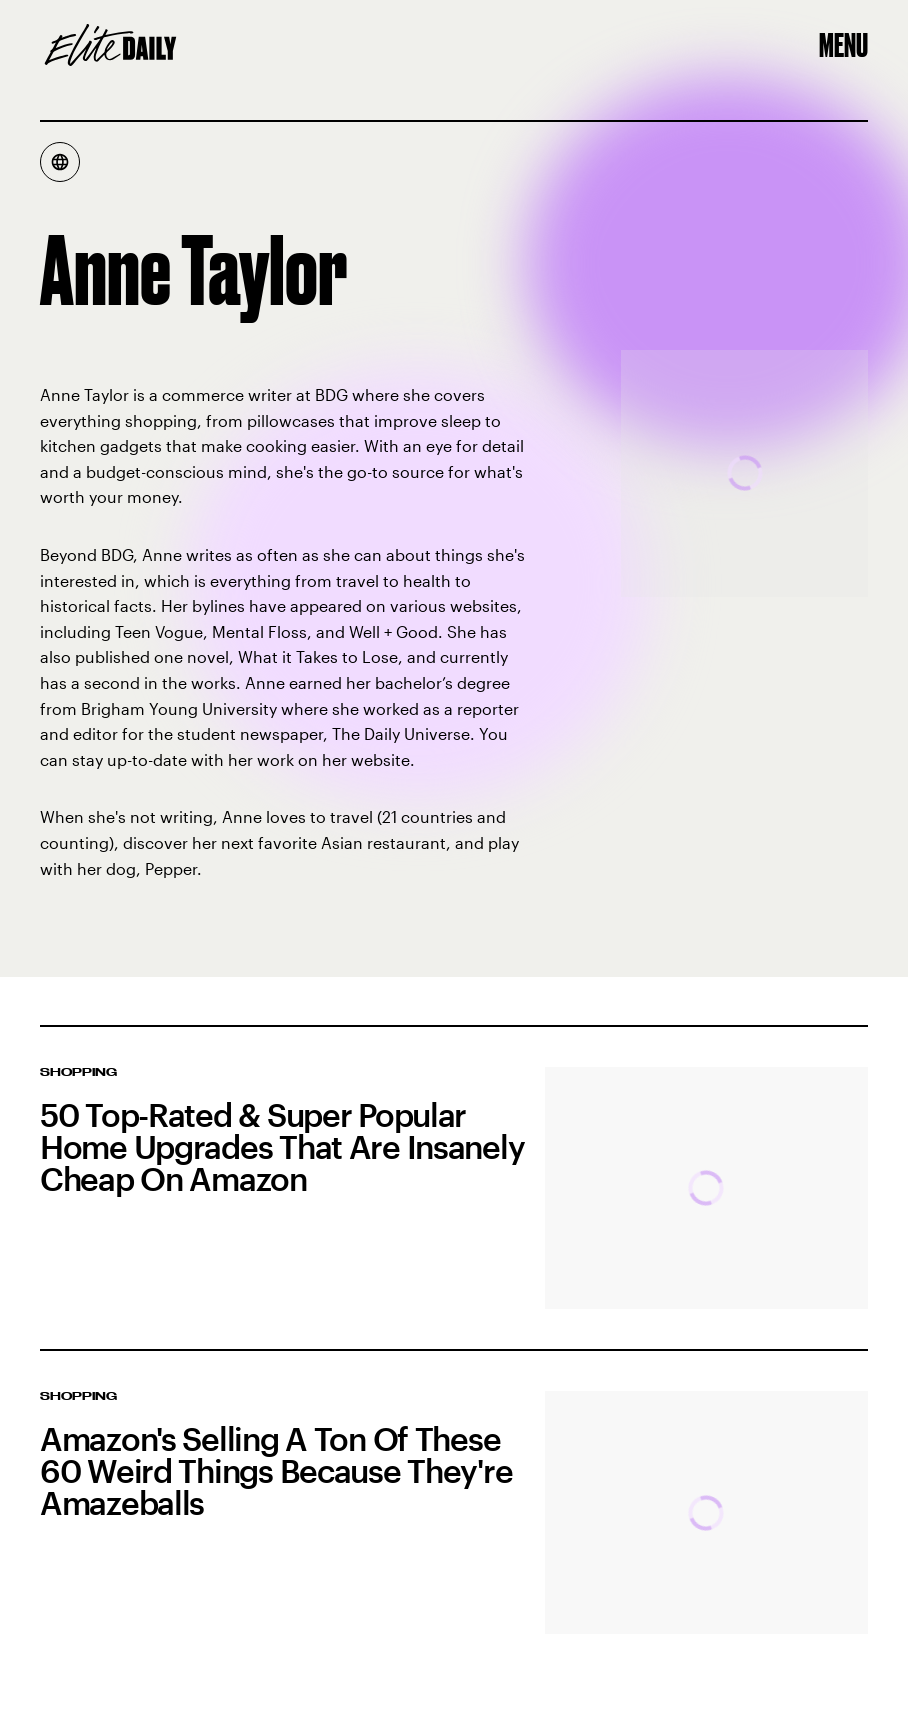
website (380, 759)
